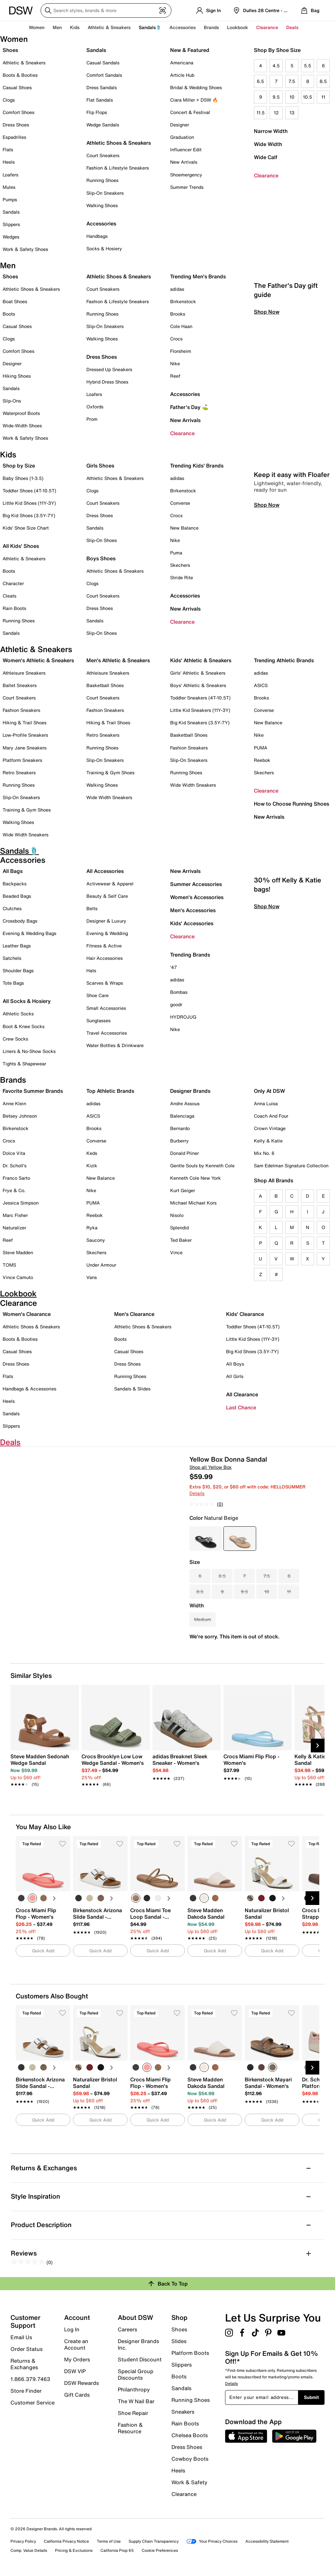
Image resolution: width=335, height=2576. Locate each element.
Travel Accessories (106, 1032)
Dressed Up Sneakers (109, 369)
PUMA (260, 747)
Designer (179, 124)
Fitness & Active (104, 945)
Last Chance (241, 1407)
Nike (175, 363)
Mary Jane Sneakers (24, 747)
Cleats (9, 595)
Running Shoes (102, 180)
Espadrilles (14, 137)
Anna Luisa (266, 1103)
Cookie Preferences (160, 2550)
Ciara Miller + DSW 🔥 (194, 99)
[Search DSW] (106, 10)
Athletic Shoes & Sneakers (118, 143)
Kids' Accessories (191, 923)
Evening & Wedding (107, 933)
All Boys (235, 1363)
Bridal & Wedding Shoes (196, 87)
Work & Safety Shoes (25, 249)
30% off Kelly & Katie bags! (287, 976)
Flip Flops (96, 112)
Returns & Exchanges (24, 2364)
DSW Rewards (81, 2383)
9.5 (276, 96)
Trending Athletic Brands (284, 660)
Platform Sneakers (22, 760)
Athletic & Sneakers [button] (109, 27)
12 (276, 112)
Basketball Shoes (105, 685)
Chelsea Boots (189, 2435)
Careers (127, 2329)
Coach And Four (271, 1115)
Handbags (97, 236)
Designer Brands (190, 1091)
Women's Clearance (27, 1314)
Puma (176, 552)
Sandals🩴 (150, 27)
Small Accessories (106, 1008)
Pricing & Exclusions (74, 2550)
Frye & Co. (14, 1190)
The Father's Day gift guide (286, 381)
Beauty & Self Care (107, 896)
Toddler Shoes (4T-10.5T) (29, 490)
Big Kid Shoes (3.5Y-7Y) (29, 515)
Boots (9, 313)
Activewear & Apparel (109, 883)
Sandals (11, 211)
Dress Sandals (101, 87)
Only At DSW (269, 1091)
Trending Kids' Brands (196, 465)
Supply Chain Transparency (154, 2541)
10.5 (307, 96)
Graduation (182, 137)
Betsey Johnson (20, 1115)
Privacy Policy (23, 2541)
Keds (91, 1153)
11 (323, 96)
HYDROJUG (183, 1016)
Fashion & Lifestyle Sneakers (117, 167)
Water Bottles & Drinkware (115, 1045)
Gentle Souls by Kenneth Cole (202, 1165)
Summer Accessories (196, 884)
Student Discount (140, 2359)
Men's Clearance (134, 1314)
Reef (175, 375)
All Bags (13, 871)
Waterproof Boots (21, 413)
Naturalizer (14, 1227)
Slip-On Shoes (101, 540)
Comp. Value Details (28, 2550)
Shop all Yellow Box (210, 1467)
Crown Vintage (270, 1128)
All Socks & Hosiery (27, 1001)
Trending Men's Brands (198, 276)
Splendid (179, 1227)
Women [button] (36, 27)
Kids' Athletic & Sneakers (200, 660)
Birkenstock (183, 301)
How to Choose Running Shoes (291, 804)
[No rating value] (203, 1504)
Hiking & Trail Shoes (24, 722)
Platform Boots (190, 2353)
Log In (71, 2329)
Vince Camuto (18, 1277)
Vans (91, 1277)
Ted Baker (181, 1240)
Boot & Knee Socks (23, 1026)
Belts (91, 908)
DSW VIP (75, 2371)
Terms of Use (109, 2541)
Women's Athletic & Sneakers (38, 660)
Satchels (12, 958)
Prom (91, 419)
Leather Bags (17, 945)
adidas (177, 289)
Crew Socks (15, 1038)
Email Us (21, 2337)
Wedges (11, 236)
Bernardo (180, 1128)
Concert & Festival (190, 112)
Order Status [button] (26, 2349)
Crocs (176, 338)
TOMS (9, 1264)
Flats (8, 149)
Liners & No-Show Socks (29, 1051)
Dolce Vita (14, 1153)
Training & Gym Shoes (27, 809)
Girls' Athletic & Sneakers (197, 672)
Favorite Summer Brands (33, 1091)
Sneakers (182, 2412)
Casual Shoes (17, 87)
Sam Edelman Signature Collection (291, 1165)
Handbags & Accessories (29, 1388)
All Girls (234, 1376)
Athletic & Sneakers (24, 62)
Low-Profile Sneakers (25, 734)
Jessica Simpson (21, 1202)
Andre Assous (185, 1103)
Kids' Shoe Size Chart (26, 527)
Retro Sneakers (19, 772)
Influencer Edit (186, 149)
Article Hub (182, 75)
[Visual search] (162, 10)
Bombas (178, 992)
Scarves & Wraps (104, 982)
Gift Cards (77, 2394)
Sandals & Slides (132, 1388)
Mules (9, 187)
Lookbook (237, 27)
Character (13, 583)
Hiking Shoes (17, 375)
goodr (176, 1004)
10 (292, 96)
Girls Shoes (100, 465)
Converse (180, 503)
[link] (42, 1767)
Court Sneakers (102, 155)
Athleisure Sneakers (24, 672)
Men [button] (57, 27)
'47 (173, 967)
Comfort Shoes (18, 112)
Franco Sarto (16, 1177)
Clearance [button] (267, 27)
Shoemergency (186, 174)
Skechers (180, 565)
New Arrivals (183, 161)
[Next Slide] (318, 1745)
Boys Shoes (100, 558)
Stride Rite (181, 577)
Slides (178, 2341)
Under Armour (101, 1264)
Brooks (177, 313)
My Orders (77, 2359)
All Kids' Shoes (21, 546)
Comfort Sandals (104, 75)
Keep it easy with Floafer (291, 565)
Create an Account (76, 2344)
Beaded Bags (17, 896)
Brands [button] (211, 27)
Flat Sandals (99, 99)
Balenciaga (182, 1115)
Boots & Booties (20, 75)
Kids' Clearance (245, 1314)
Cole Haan (181, 326)
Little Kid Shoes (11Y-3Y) (29, 503)
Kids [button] (74, 27)
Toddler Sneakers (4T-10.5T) (200, 697)
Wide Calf (265, 157)
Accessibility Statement (267, 2541)
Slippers (11, 224)
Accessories (185, 394)
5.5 (307, 65)
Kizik (91, 1165)
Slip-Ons (12, 400)
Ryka (91, 1227)
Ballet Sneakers (20, 685)
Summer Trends (186, 187)
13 (292, 112)
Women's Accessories (196, 897)
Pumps (10, 199)
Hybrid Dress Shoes (107, 381)
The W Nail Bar (136, 2401)
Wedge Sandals (102, 124)
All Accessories (105, 871)
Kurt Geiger (182, 1190)
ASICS (261, 685)
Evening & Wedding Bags (29, 933)
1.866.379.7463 (30, 2379)
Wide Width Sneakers (25, 834)
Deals (292, 27)
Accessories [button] (182, 27)
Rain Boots (14, 608)
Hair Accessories (104, 958)
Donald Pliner (184, 1153)
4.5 (276, 65)
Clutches (12, 908)
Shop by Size (19, 465)
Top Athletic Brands (110, 1091)
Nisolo (177, 1215)
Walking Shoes (102, 205)
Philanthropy (134, 2389)
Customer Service (32, 2402)
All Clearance (242, 1394)
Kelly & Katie (268, 1140)
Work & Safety (189, 2482)
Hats (91, 970)
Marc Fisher (15, 1215)
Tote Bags (13, 982)
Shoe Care (97, 995)
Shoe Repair (133, 2413)
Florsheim (180, 351)
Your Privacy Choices (212, 2541)
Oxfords (94, 406)
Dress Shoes (16, 124)
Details (196, 1493)
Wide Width (268, 144)
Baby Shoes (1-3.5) (23, 478)
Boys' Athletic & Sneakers (198, 685)
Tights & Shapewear (24, 1063)
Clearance (266, 175)
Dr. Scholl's (14, 1165)
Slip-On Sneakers (105, 192)
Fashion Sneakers (21, 710)
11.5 (260, 112)
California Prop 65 (117, 2550)
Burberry (179, 1140)
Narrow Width (271, 131)
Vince (176, 1252)
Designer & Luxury (106, 920)
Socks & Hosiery (104, 248)
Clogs (9, 99)
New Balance (184, 527)
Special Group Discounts (135, 2374)
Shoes (10, 50)
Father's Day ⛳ (189, 407)
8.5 (323, 81)
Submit (311, 2397)
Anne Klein (14, 1103)
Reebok (262, 760)
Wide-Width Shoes (22, 425)
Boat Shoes (15, 301)
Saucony (95, 1240)
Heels (9, 161)
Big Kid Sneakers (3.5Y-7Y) (200, 722)
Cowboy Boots (189, 2459)
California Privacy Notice (66, 2541)
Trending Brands (190, 955)
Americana (181, 62)
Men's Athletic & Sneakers (118, 660)
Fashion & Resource (130, 2428)
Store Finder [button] (26, 2391)
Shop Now (266, 403)
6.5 (260, 81)
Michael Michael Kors (193, 1202)
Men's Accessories (193, 910)
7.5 (292, 81)
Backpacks (14, 883)
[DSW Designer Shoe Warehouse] (21, 10)
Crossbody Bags (20, 920)
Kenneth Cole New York (195, 1177)
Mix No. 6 (264, 1153)
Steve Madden (18, 1252)
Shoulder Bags (18, 970)
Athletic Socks (18, 1013)
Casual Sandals (102, 62)
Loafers (10, 174)
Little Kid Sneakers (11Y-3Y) (200, 710)
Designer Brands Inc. (138, 2344)
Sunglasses (98, 1020)
